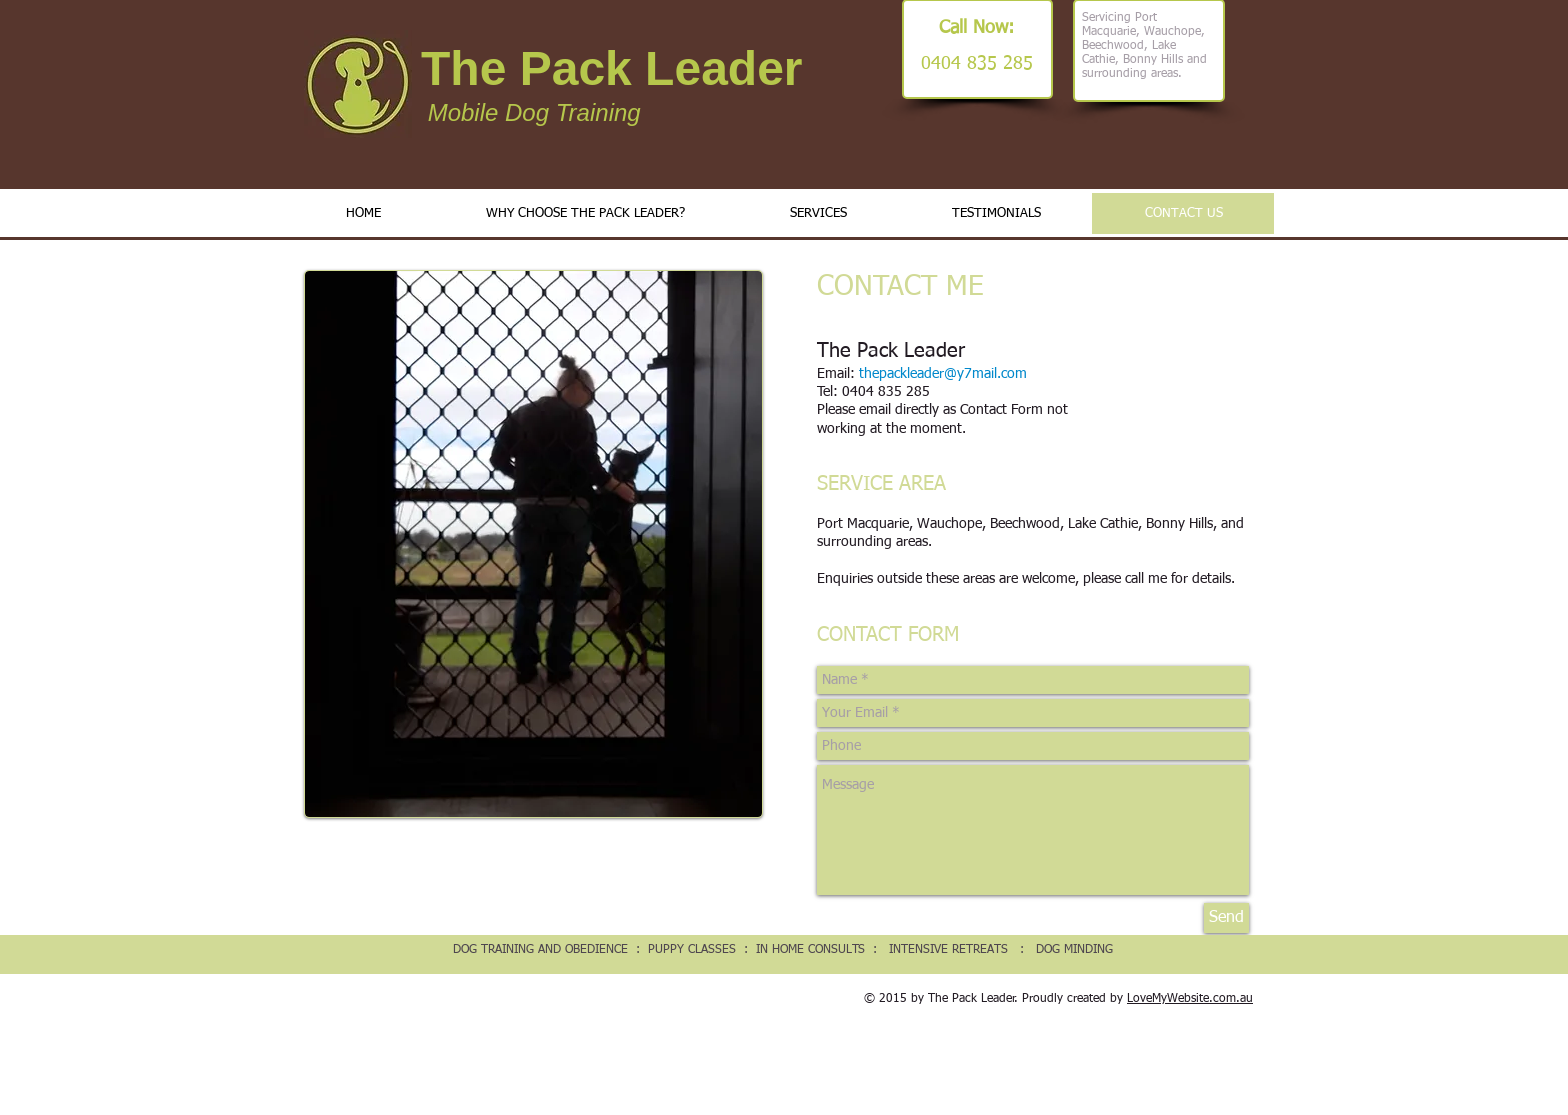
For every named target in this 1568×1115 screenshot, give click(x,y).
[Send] (1226, 918)
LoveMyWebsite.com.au (1190, 999)
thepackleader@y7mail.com (943, 374)
